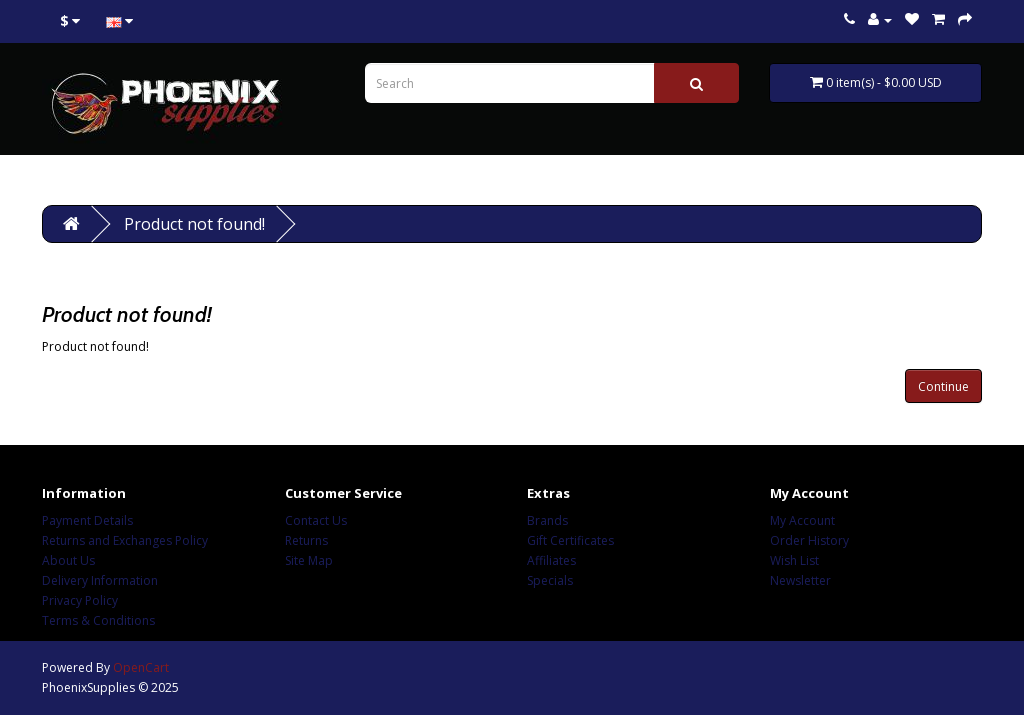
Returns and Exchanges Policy (125, 540)
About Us (68, 560)
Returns (306, 540)
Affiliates (551, 560)
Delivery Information (100, 580)
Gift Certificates (570, 540)
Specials (550, 580)
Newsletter (800, 580)
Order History (809, 540)
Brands (547, 520)
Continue (943, 386)
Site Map (309, 560)
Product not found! (194, 224)
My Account (802, 520)
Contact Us (316, 520)
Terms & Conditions (98, 620)
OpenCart (141, 667)
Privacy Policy (80, 600)
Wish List (794, 560)
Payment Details (87, 520)
